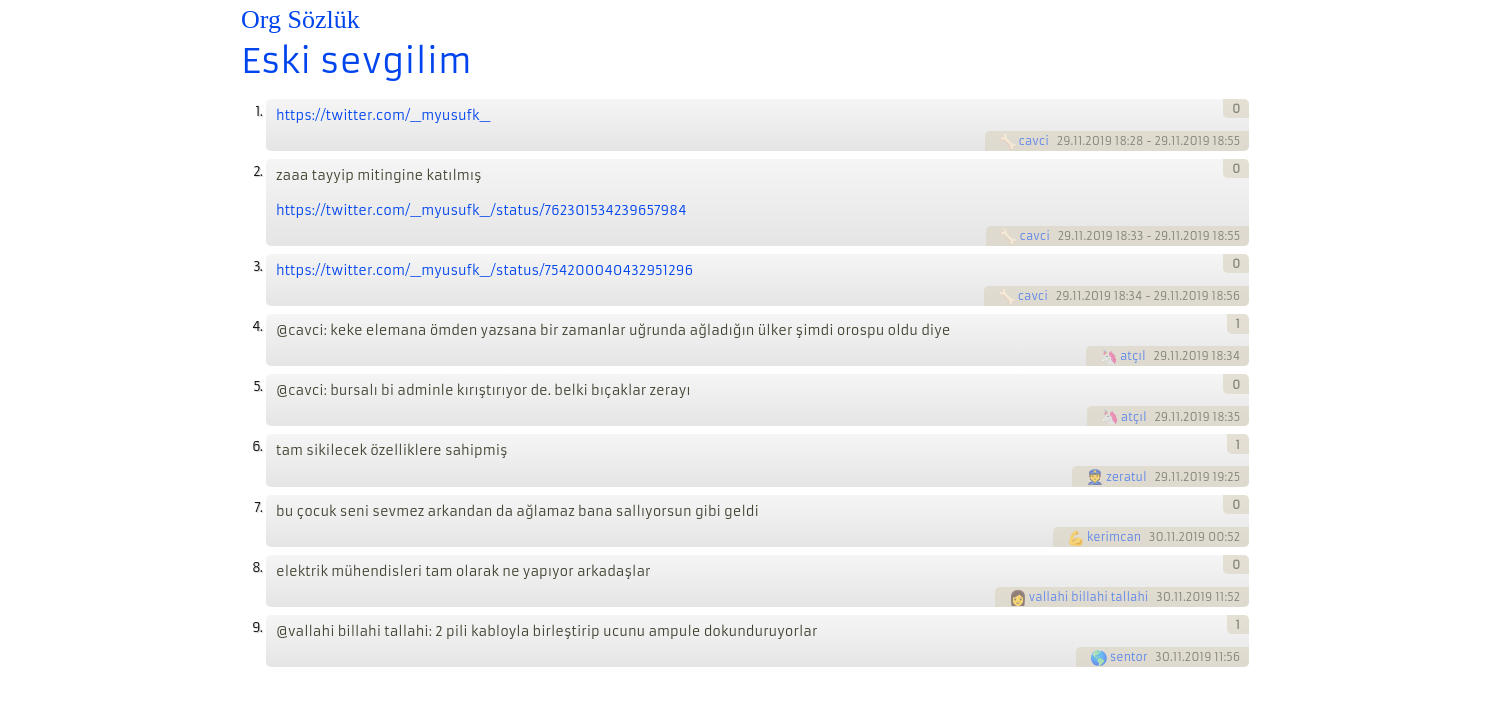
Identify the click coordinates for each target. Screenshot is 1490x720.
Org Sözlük (300, 19)
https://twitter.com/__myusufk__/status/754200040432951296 (484, 270)
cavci (1034, 141)
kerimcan (1114, 537)
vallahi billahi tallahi (1089, 597)
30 (1156, 537)
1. (258, 111)
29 (1064, 141)
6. (257, 446)
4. (257, 326)
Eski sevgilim (356, 61)
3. (257, 266)
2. (257, 171)
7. (258, 507)
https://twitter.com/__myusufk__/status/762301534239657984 (481, 210)
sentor (1129, 657)
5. (257, 386)
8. (257, 567)
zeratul (1126, 477)
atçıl (1133, 356)
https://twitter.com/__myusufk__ (383, 115)
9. (257, 627)
